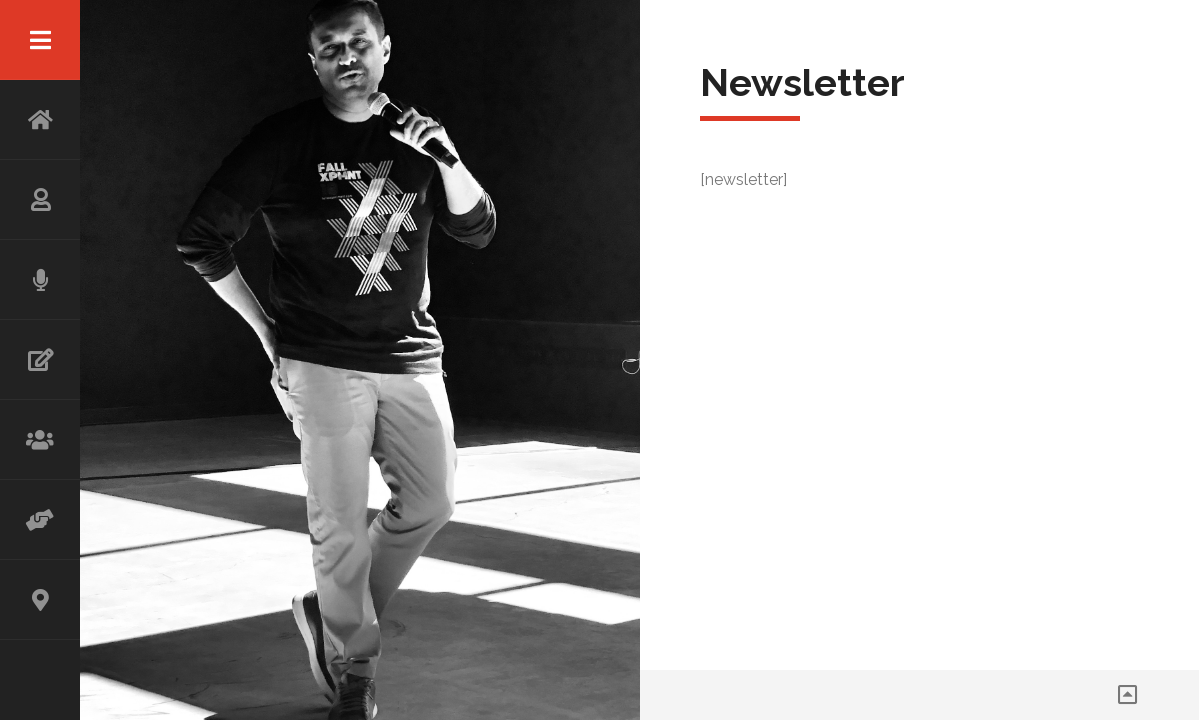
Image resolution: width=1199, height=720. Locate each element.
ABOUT (40, 200)
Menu (40, 40)
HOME (40, 120)
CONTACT (40, 600)
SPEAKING (40, 280)
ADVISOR (40, 520)
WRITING (40, 360)
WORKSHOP (40, 440)
